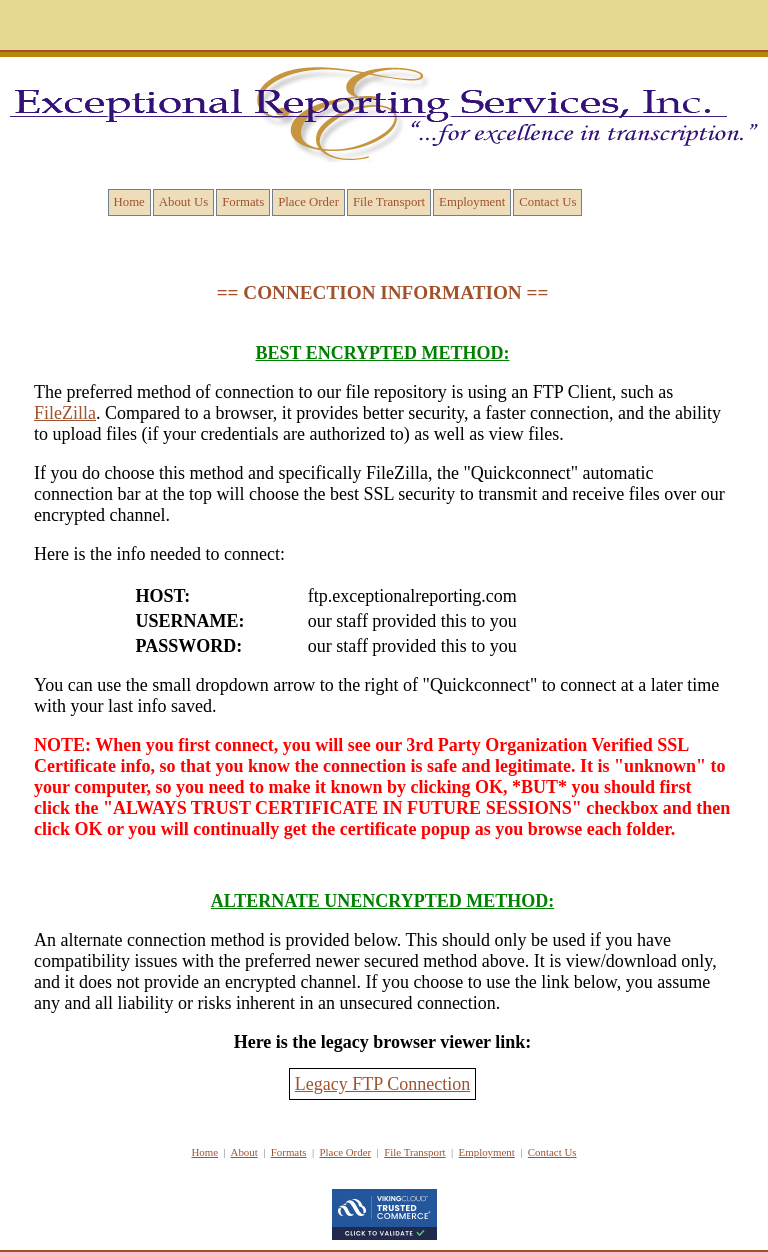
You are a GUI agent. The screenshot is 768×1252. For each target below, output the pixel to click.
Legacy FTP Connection (382, 1084)
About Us (183, 202)
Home (129, 202)
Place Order (308, 202)
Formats (243, 202)
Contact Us (547, 202)
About (244, 1152)
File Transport (389, 202)
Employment (472, 202)
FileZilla (65, 413)
